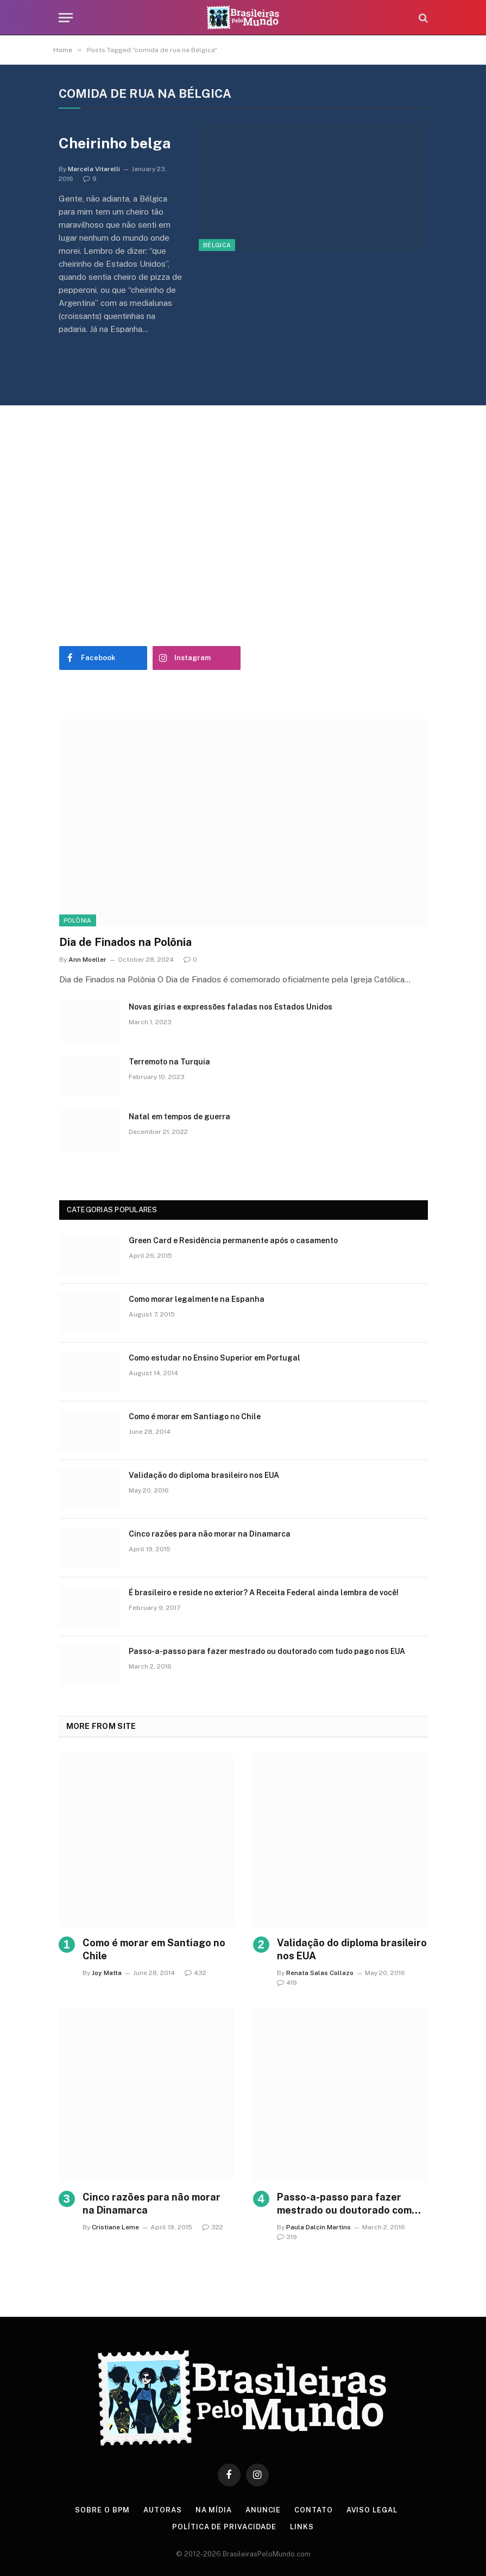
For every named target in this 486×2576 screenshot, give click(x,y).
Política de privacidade (224, 2527)
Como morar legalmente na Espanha (196, 1299)
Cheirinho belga (115, 143)
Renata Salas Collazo (320, 1973)
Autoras (162, 2510)
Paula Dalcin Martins (318, 2227)
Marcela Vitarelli (94, 169)
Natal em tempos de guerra (179, 1116)
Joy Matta (107, 1973)
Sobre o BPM (102, 2510)
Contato (313, 2510)
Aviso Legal (371, 2510)
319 (287, 2237)
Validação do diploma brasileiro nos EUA (204, 1475)
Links (302, 2527)
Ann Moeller (87, 959)
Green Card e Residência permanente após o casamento (233, 1240)
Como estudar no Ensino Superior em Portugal (214, 1357)
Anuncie (263, 2510)
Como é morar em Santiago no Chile (195, 1416)
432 (195, 1973)
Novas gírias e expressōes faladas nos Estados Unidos (230, 1006)
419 (287, 1982)
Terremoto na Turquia (169, 1061)
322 (212, 2227)
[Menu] (66, 17)
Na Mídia (213, 2510)
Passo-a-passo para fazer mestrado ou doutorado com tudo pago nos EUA (267, 1651)
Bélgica (217, 245)
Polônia (78, 920)
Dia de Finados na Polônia (125, 942)
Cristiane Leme (115, 2227)
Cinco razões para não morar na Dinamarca (210, 1534)
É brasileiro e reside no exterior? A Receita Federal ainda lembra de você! (264, 1592)
